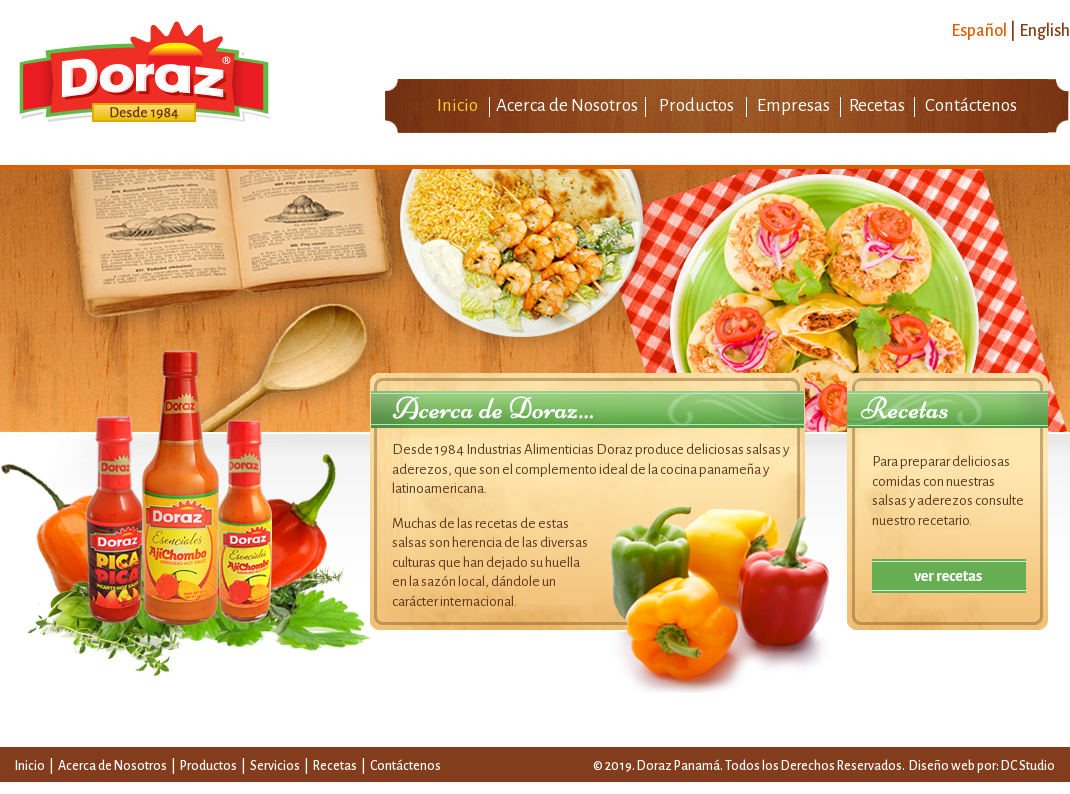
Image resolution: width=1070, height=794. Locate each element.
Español (979, 31)
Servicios (276, 766)
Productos (696, 105)
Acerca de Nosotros (567, 105)
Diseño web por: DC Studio (982, 766)
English (1044, 31)
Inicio (457, 105)
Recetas (877, 105)
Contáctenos (971, 105)
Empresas (793, 105)
